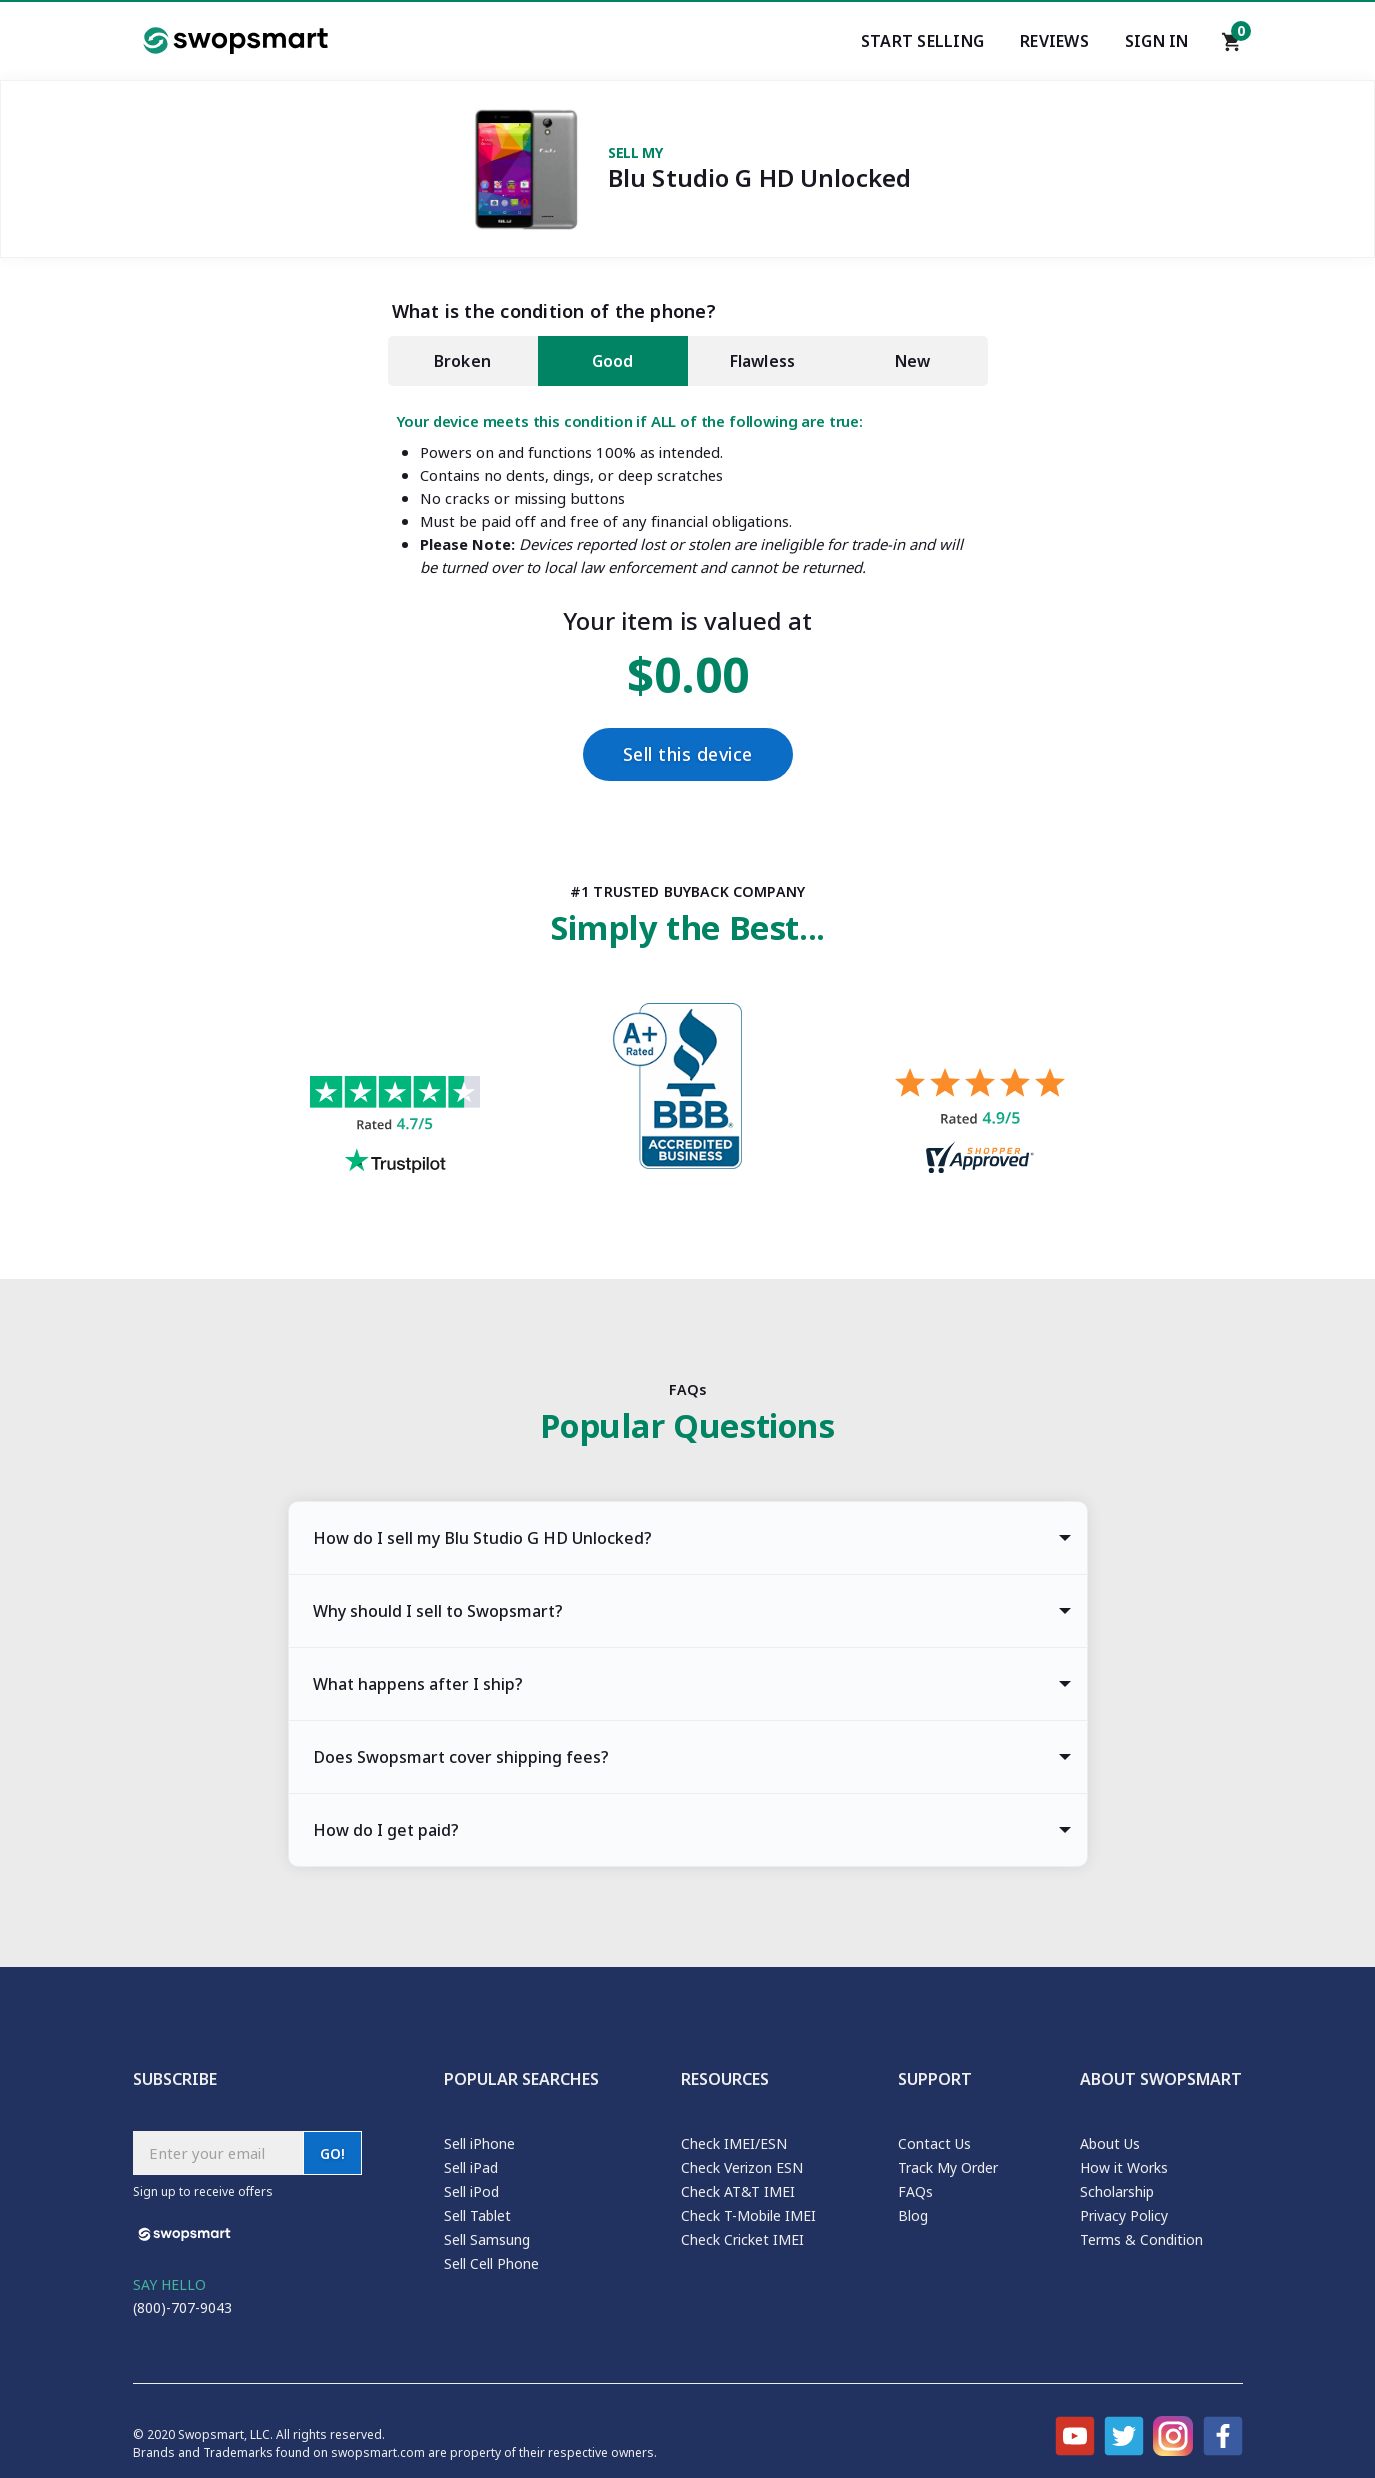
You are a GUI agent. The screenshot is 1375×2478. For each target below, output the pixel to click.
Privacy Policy (1124, 2215)
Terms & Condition (1141, 2239)
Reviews (1054, 41)
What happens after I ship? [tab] (418, 1684)
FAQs (915, 2191)
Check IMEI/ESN (734, 2143)
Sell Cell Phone (491, 2263)
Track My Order (948, 2167)
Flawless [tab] (763, 361)
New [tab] (913, 361)
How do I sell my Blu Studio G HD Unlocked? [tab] (482, 1538)
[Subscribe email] (218, 2153)
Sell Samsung (487, 2239)
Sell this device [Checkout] (688, 754)
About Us (1110, 2143)
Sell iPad (471, 2167)
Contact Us (934, 2143)
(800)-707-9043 (182, 2307)
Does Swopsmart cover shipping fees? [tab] (461, 1757)
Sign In (1157, 41)
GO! (333, 2153)
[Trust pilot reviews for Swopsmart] (395, 1127)
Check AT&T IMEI (738, 2191)
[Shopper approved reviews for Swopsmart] (980, 1123)
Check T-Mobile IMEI (748, 2215)
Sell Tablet (477, 2215)
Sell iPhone (479, 2143)
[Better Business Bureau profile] (687, 1091)
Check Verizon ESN (742, 2167)
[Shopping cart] (1232, 47)
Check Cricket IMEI (742, 2239)
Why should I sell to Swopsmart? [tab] (438, 1611)
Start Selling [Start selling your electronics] (922, 41)
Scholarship (1117, 2191)
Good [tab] (613, 361)
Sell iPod (471, 2191)
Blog (913, 2215)
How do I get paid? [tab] (386, 1830)
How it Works (1124, 2167)
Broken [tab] (462, 361)
